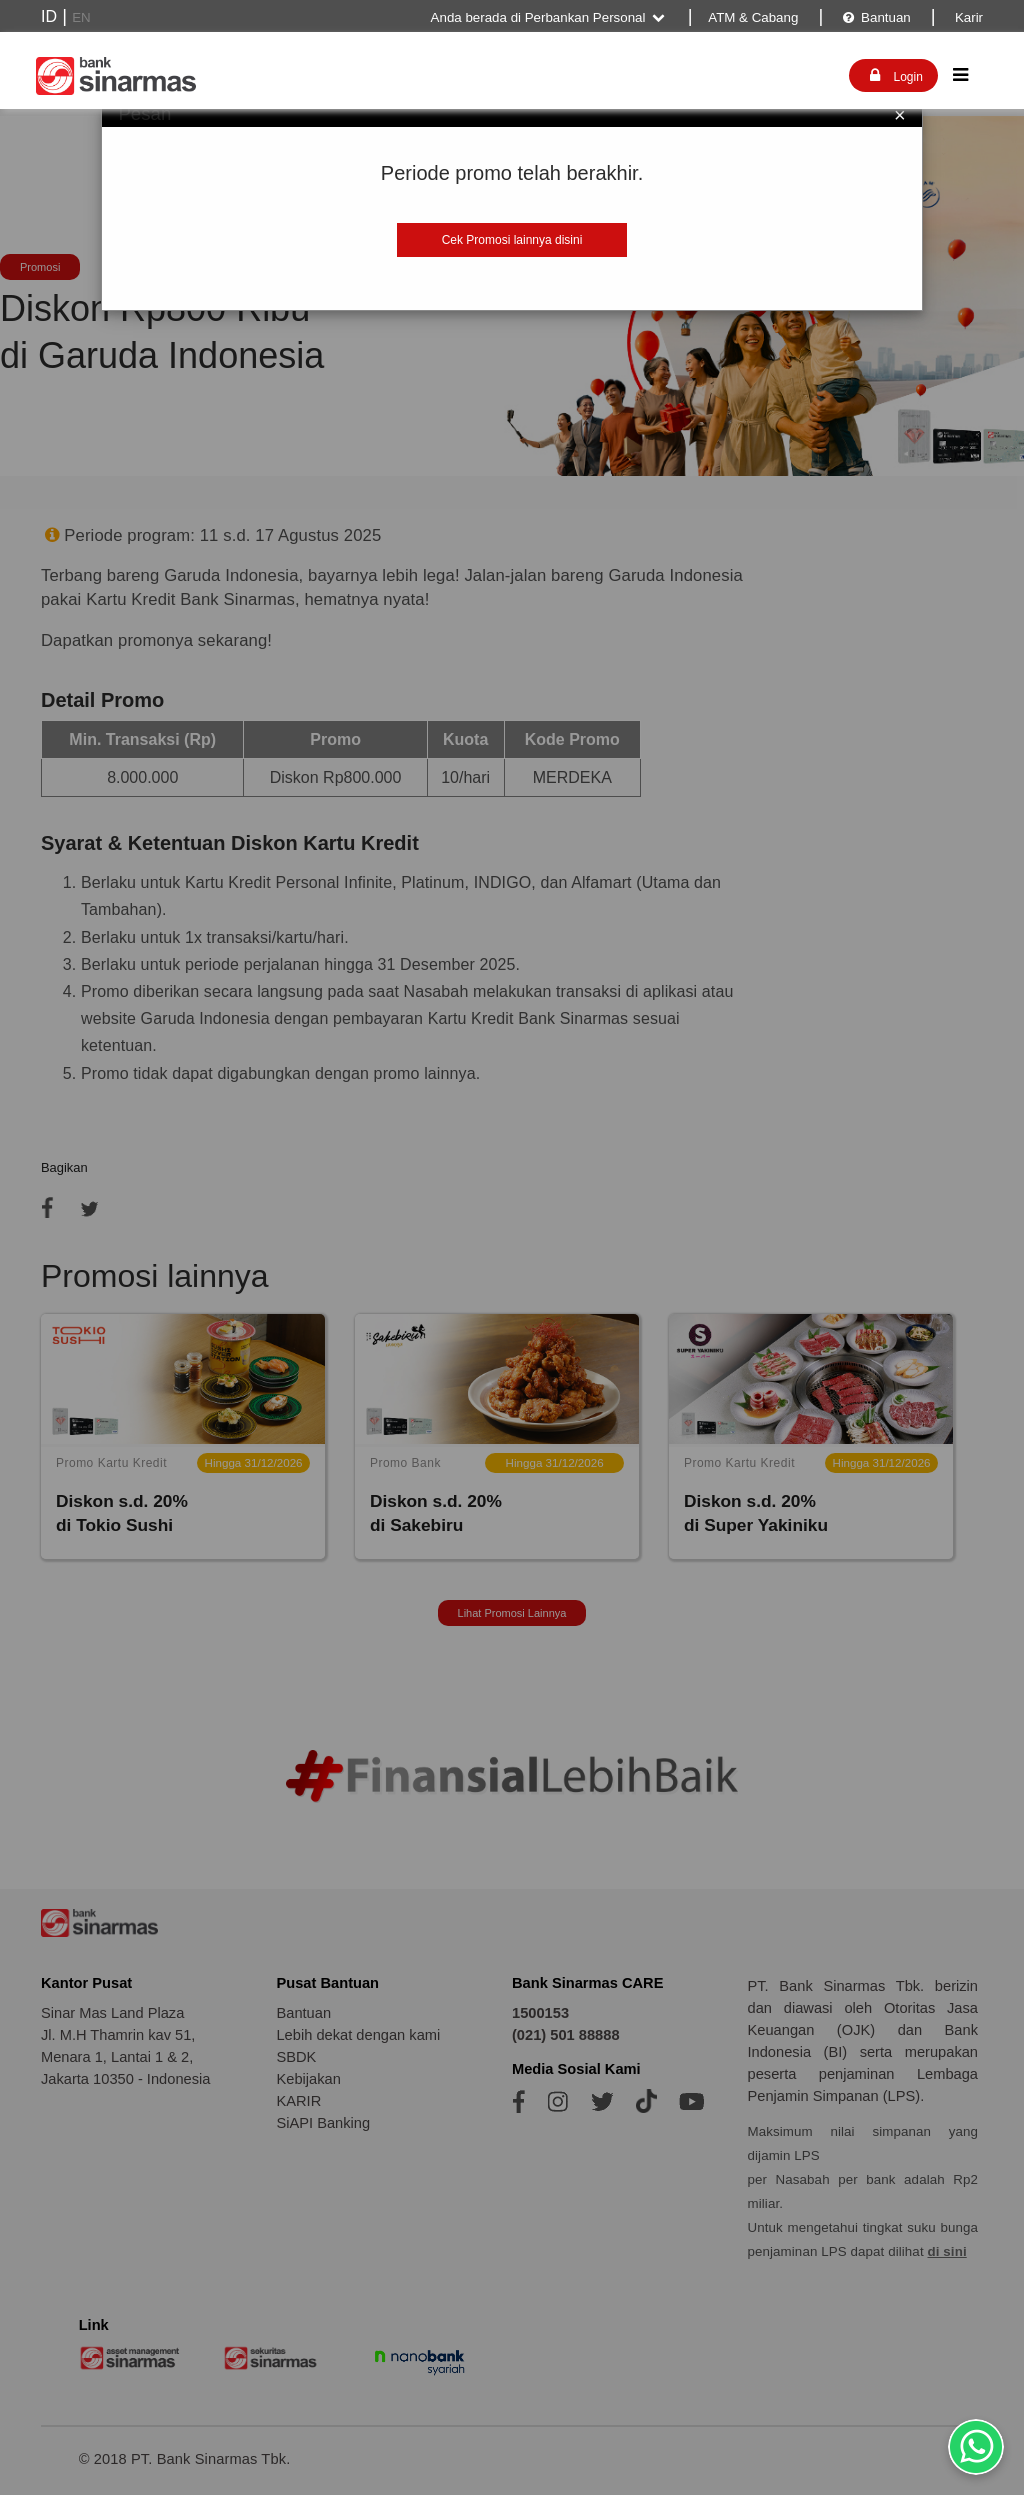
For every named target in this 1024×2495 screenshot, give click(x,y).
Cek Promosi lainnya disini (512, 240)
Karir (967, 17)
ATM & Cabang (753, 17)
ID (49, 16)
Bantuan (875, 17)
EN (81, 17)
